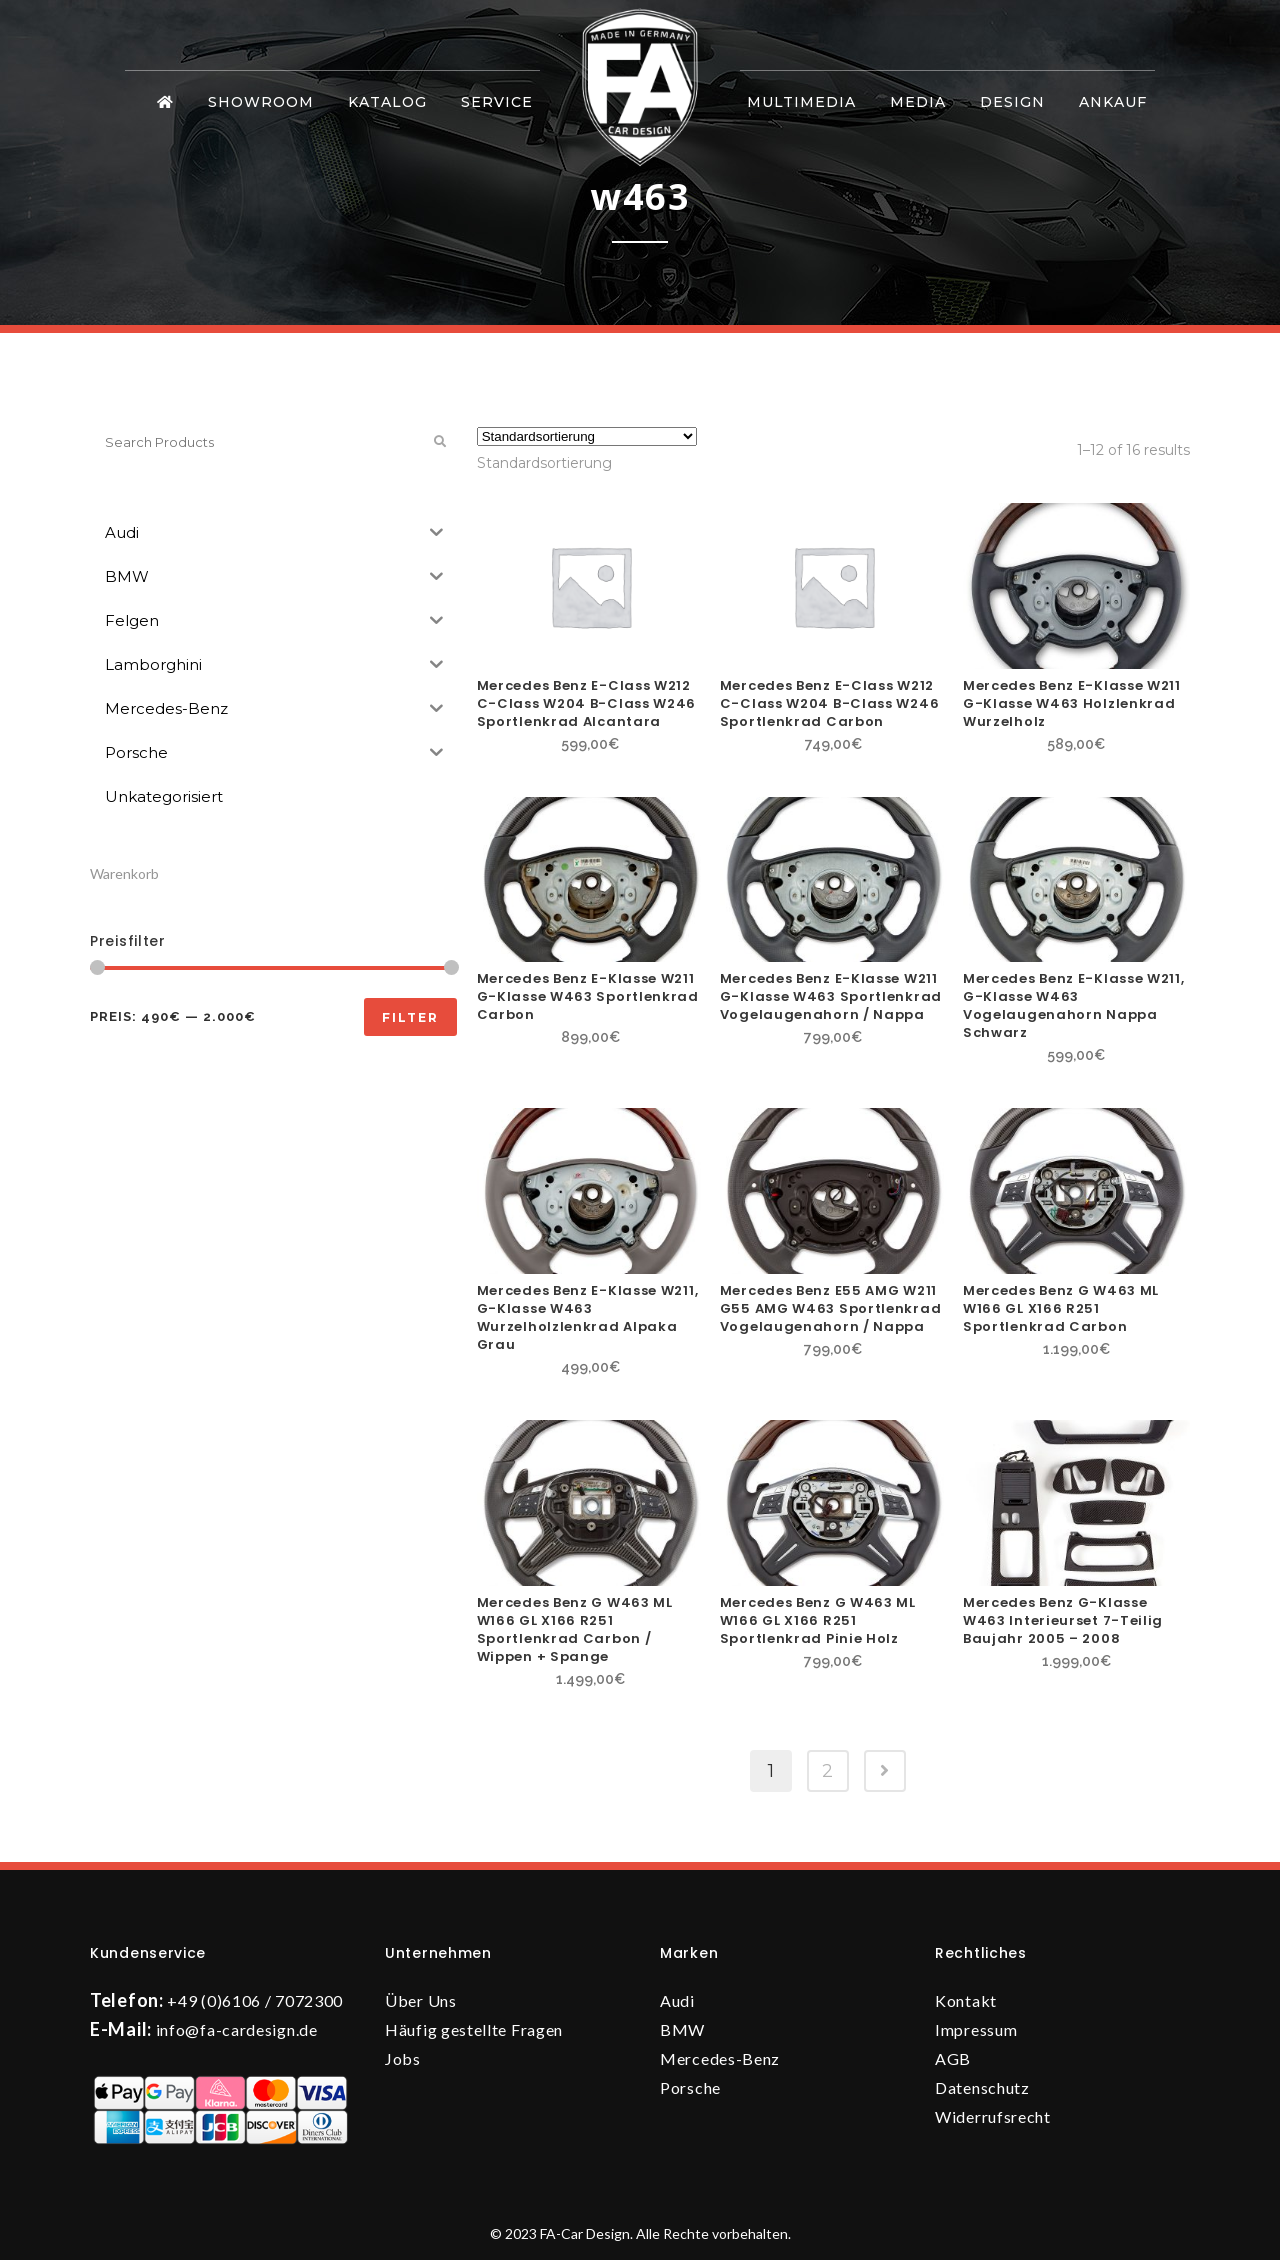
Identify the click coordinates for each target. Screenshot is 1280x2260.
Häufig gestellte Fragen (474, 2029)
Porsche (690, 2087)
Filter (410, 1017)
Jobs (403, 2058)
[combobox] (544, 463)
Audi (677, 2000)
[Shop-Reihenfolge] (587, 436)
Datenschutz (982, 2087)
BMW (682, 2029)
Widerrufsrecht (993, 2116)
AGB (953, 2058)
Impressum (976, 2029)
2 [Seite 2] (827, 1771)
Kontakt (966, 2000)
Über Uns (421, 2000)
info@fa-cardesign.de (237, 2029)
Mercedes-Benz (720, 2058)
